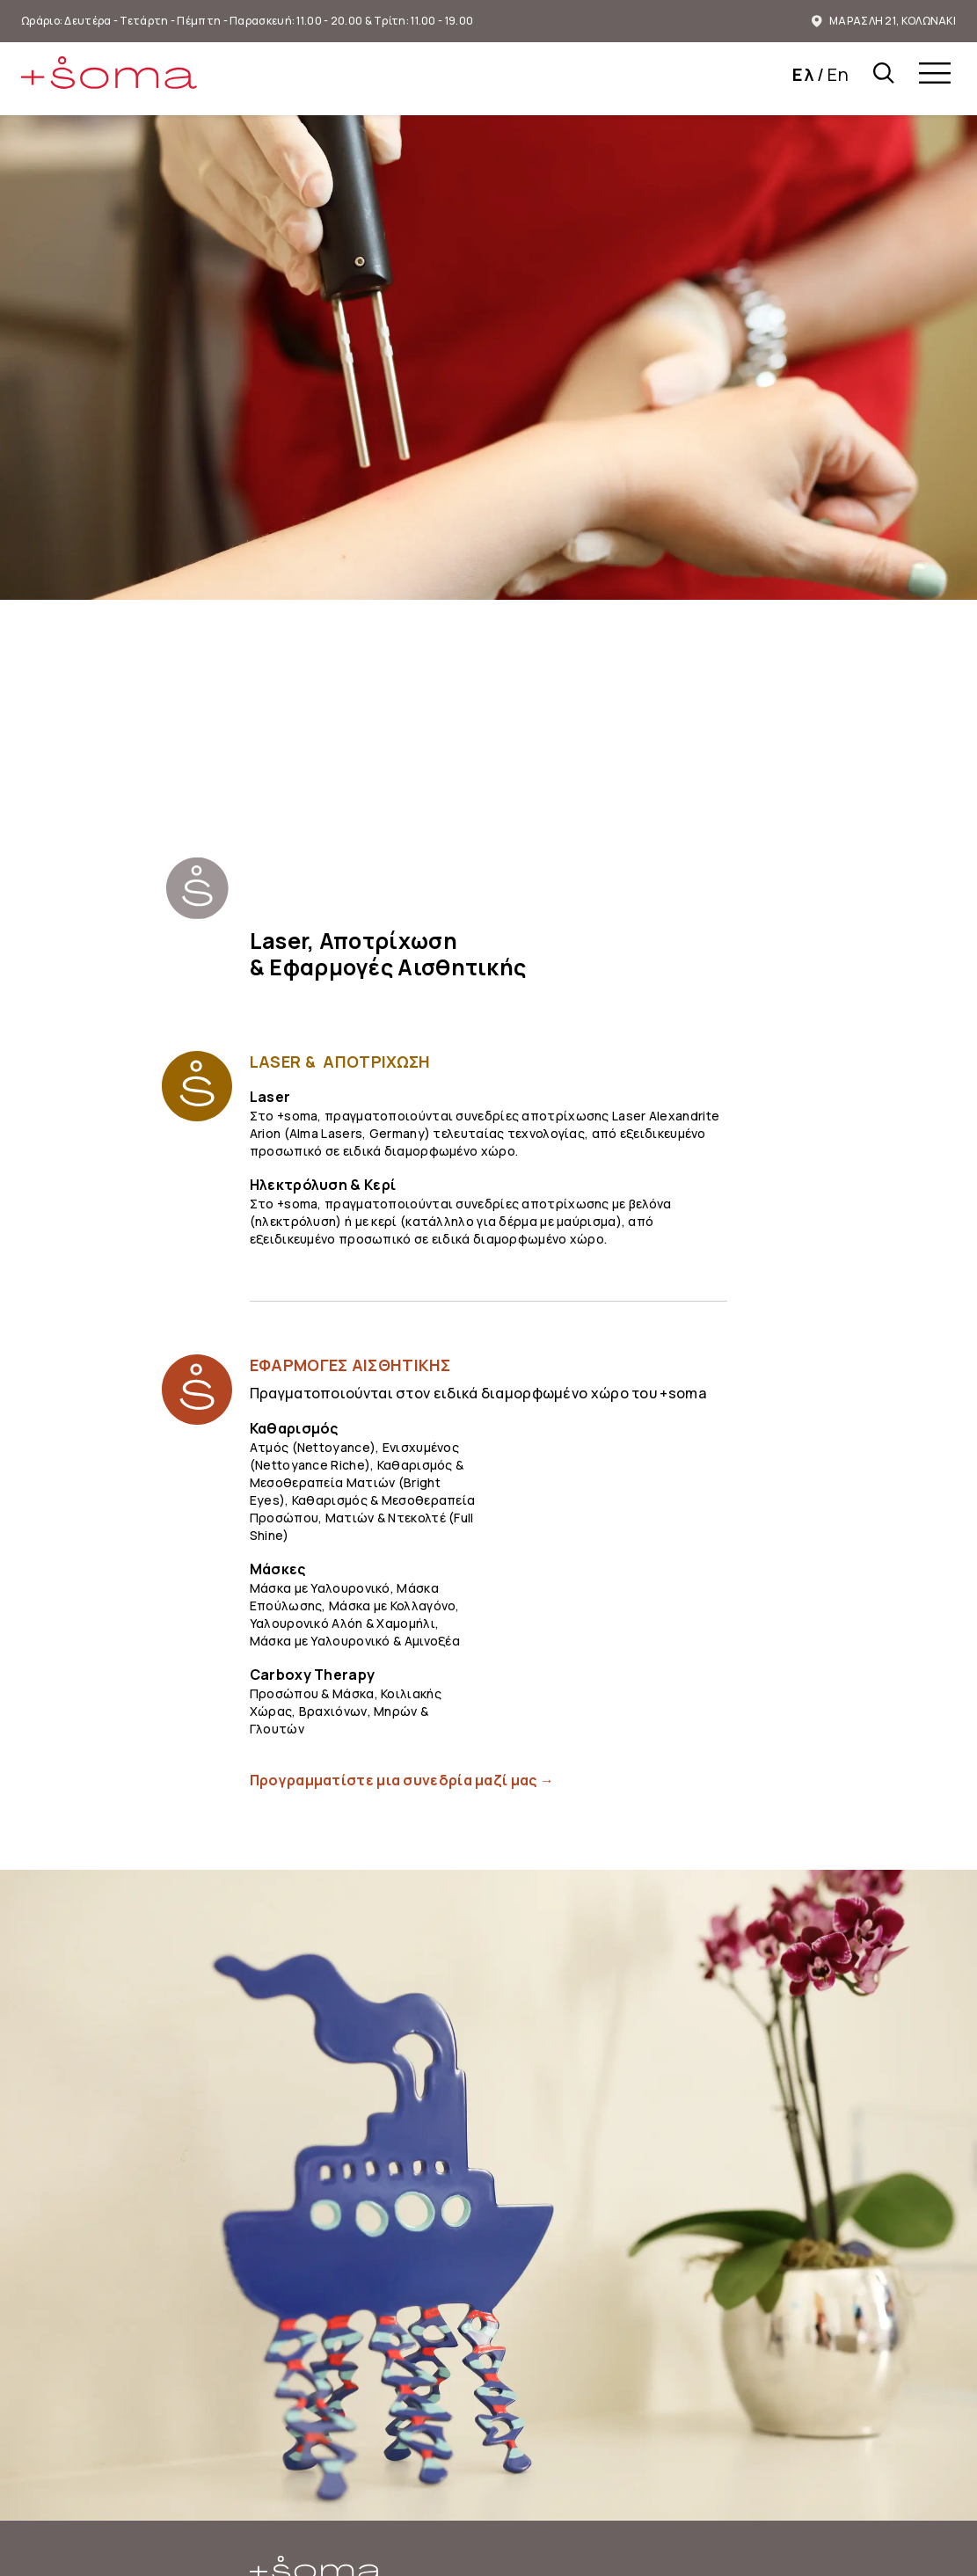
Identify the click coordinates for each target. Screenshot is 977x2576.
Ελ (802, 74)
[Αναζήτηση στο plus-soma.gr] (884, 76)
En (838, 74)
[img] (109, 72)
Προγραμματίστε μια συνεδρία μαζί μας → (402, 1780)
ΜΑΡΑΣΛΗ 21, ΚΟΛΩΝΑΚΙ (884, 20)
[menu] (935, 76)
